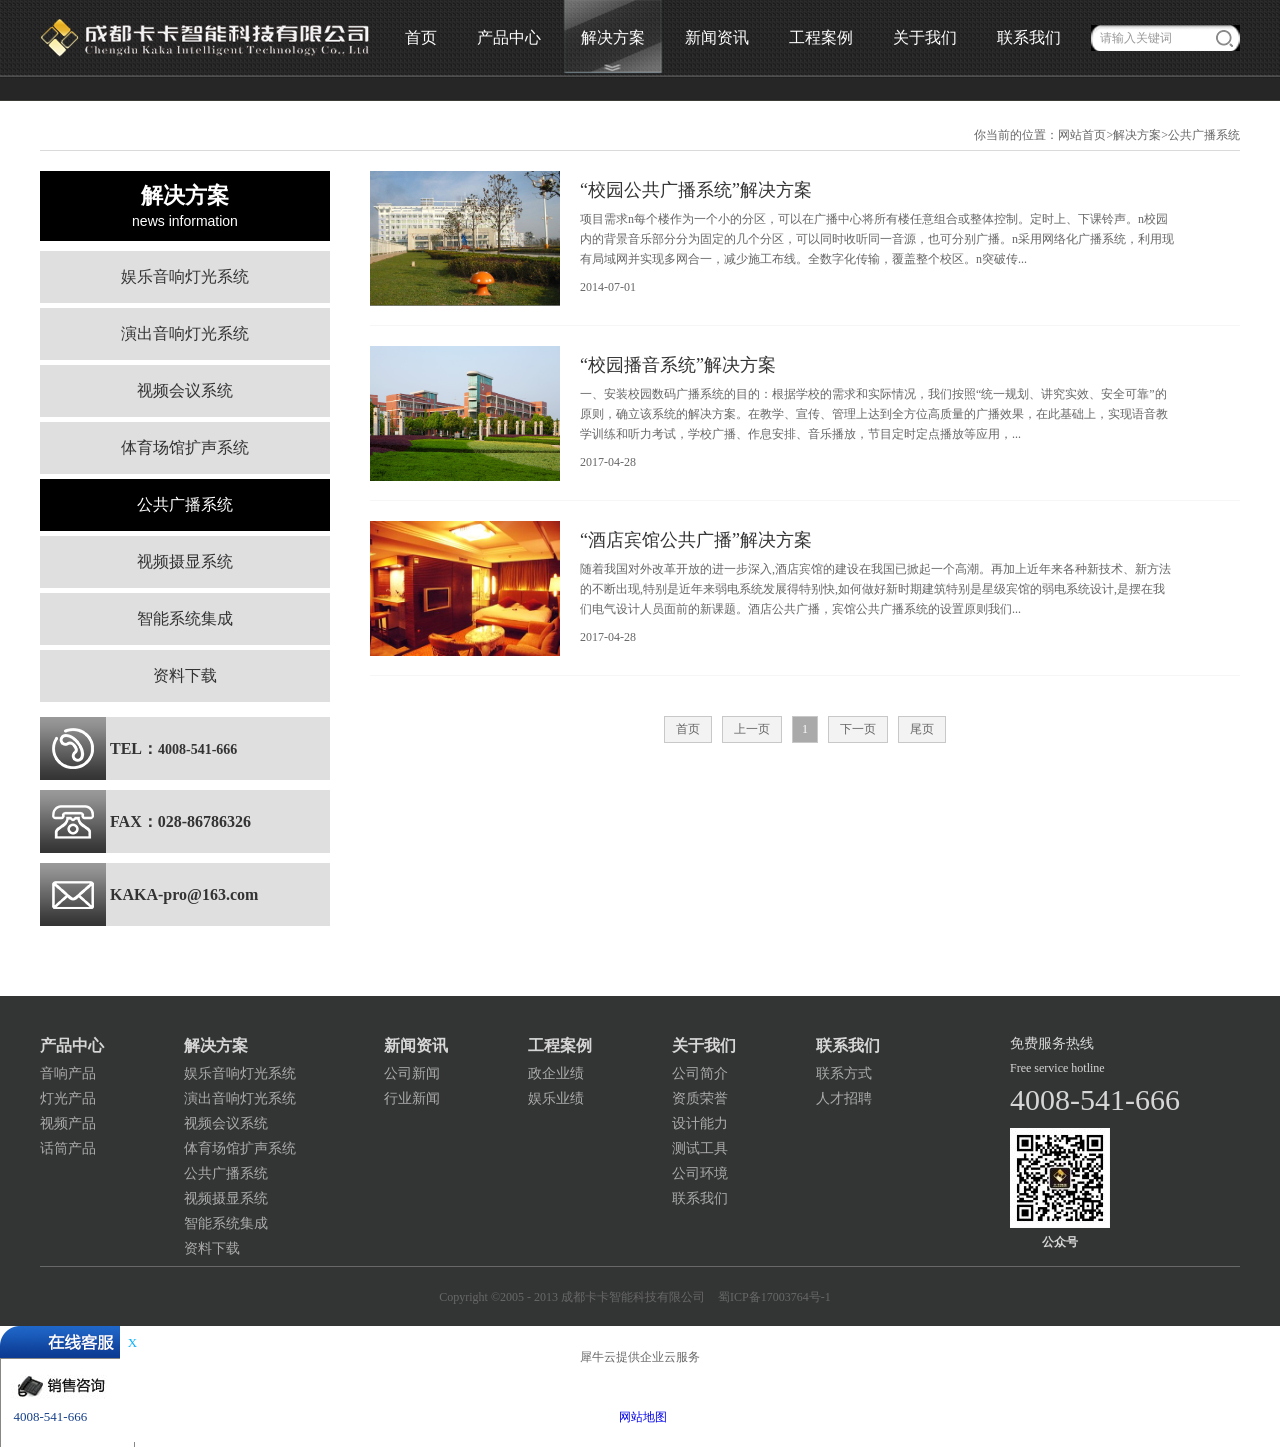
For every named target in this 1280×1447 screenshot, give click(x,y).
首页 (421, 37)
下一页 (858, 729)
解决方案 (1137, 135)
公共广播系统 (1204, 135)
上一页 (752, 729)
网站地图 (640, 1417)
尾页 (922, 729)
